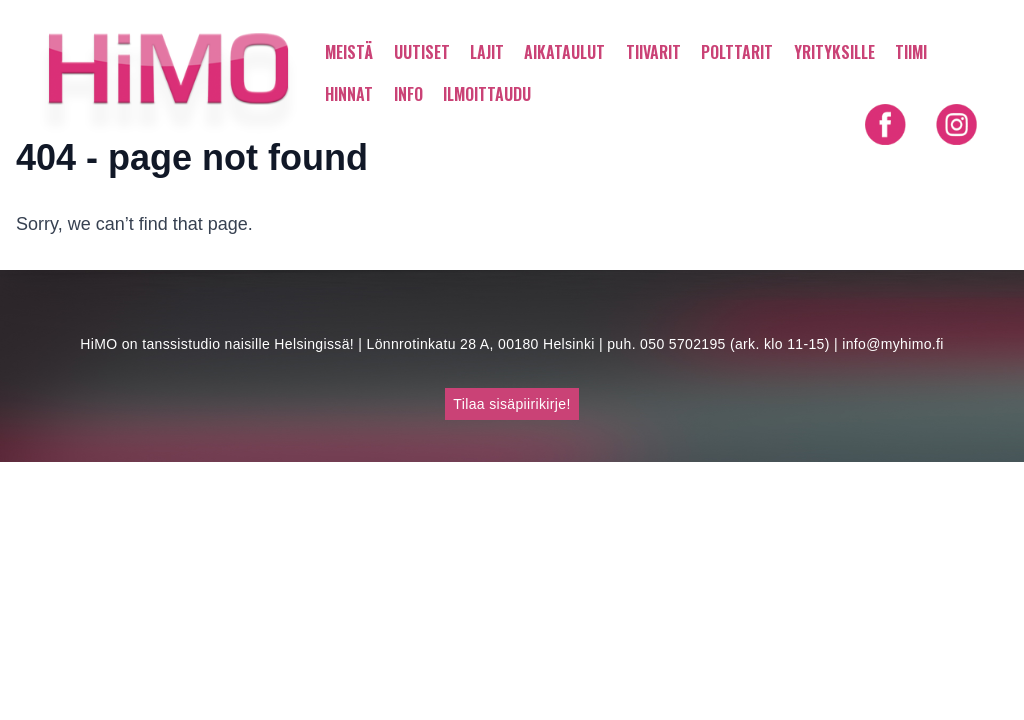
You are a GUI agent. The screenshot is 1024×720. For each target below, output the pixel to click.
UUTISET (422, 52)
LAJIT (487, 52)
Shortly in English (921, 164)
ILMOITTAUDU (487, 94)
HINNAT (349, 94)
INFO (408, 94)
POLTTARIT (737, 52)
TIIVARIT (653, 52)
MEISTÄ (349, 52)
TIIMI (911, 52)
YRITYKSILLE (834, 52)
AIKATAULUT (564, 52)
